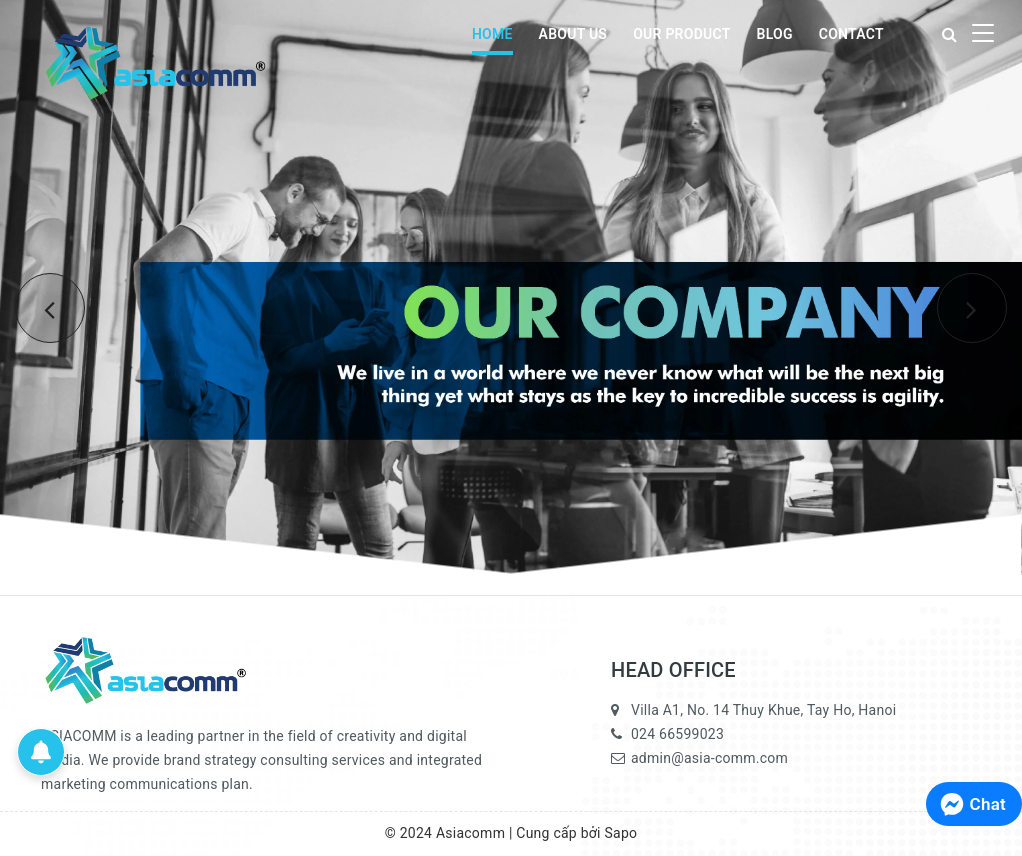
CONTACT (851, 34)
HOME (492, 34)
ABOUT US (573, 34)
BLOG (775, 34)
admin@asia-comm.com (709, 758)
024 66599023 (677, 734)
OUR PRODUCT (681, 34)
